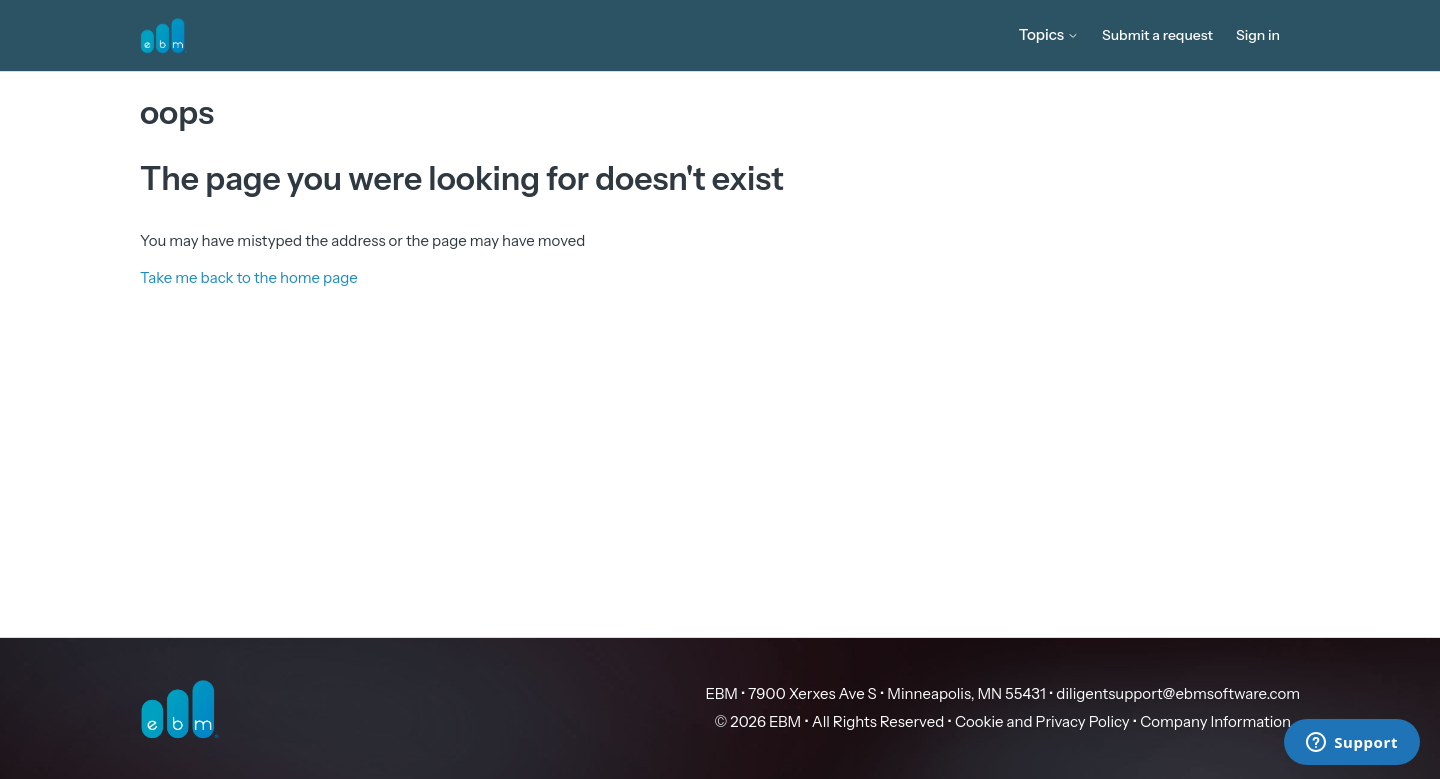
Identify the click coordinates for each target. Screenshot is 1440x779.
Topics (1049, 34)
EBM (722, 693)
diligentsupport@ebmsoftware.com (1178, 693)
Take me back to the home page (249, 277)
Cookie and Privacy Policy (1042, 721)
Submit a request (1157, 35)
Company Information (1215, 721)
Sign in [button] (1258, 35)
